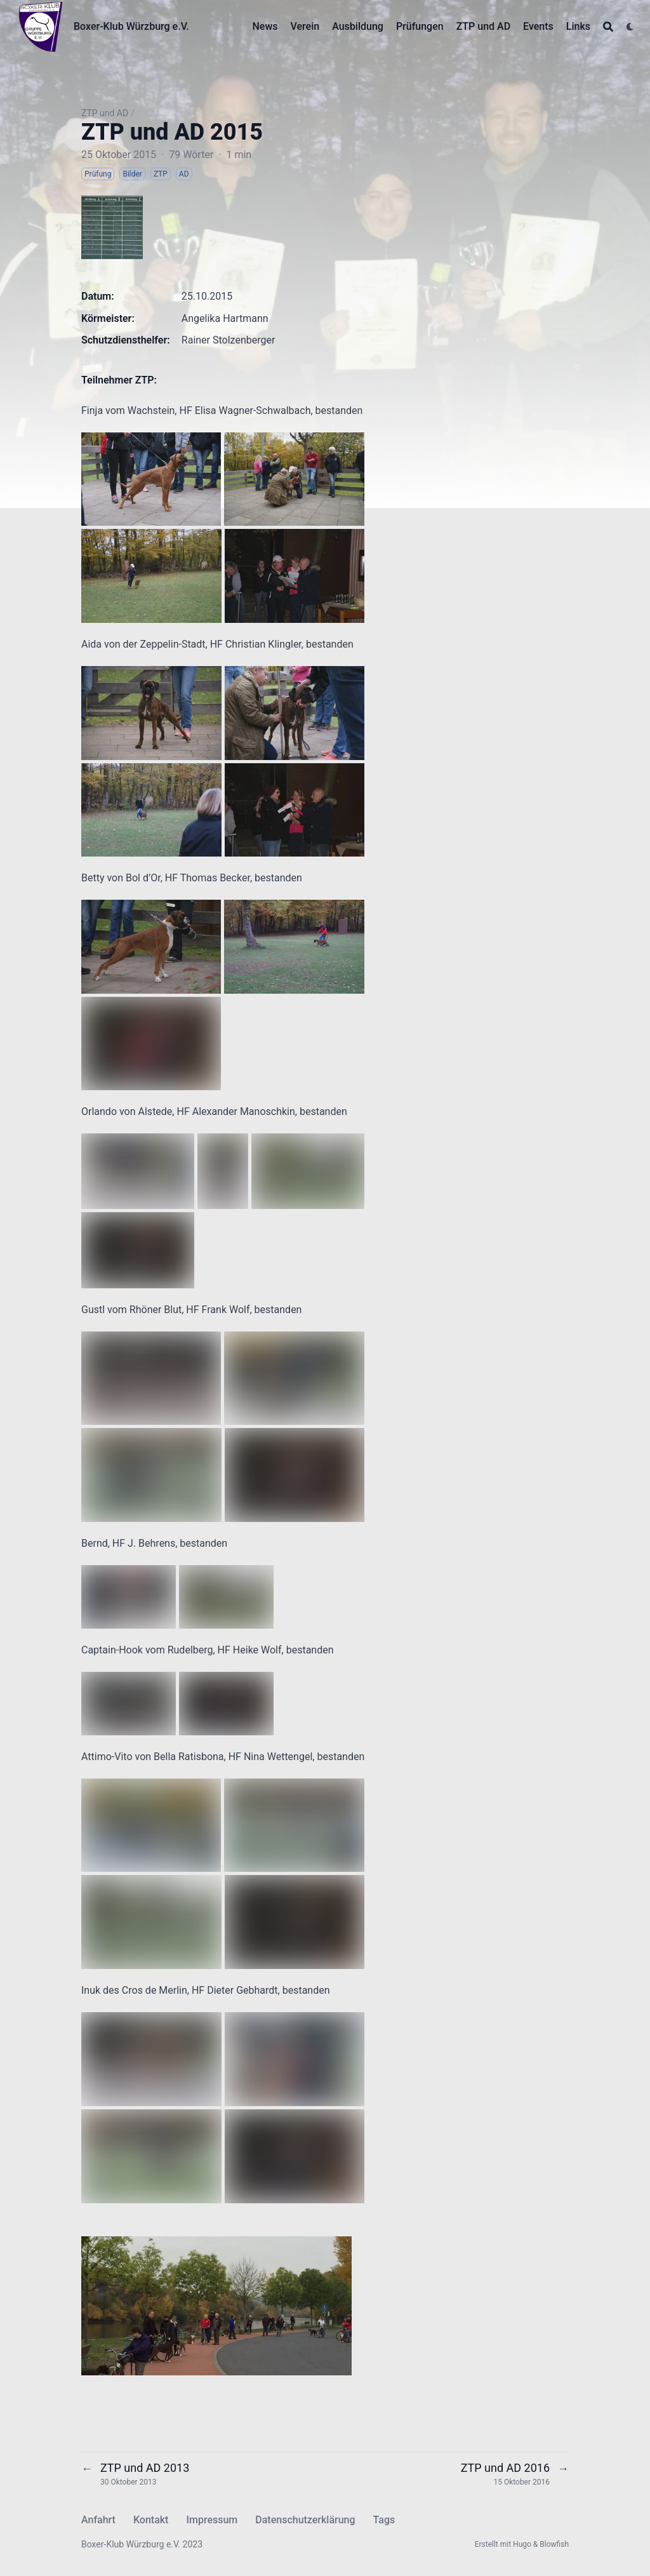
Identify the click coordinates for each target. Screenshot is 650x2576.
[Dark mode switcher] (630, 26)
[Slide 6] (188, 2342)
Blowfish (554, 2544)
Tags (384, 2520)
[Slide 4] (168, 2342)
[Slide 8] (208, 2342)
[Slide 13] (258, 2342)
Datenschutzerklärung (305, 2520)
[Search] (608, 27)
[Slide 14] (268, 2342)
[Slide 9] (218, 2342)
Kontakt (151, 2520)
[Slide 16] (287, 2342)
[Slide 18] (307, 2342)
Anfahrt (98, 2520)
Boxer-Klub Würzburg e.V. (131, 26)
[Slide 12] (247, 2342)
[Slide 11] (238, 2342)
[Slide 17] (298, 2342)
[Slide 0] (129, 2342)
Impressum (211, 2520)
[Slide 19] (317, 2342)
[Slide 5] (178, 2342)
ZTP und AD (104, 113)
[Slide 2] (148, 2342)
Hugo (522, 2544)
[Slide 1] (139, 2342)
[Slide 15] (277, 2342)
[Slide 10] (228, 2342)
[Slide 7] (198, 2342)
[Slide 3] (159, 2342)
